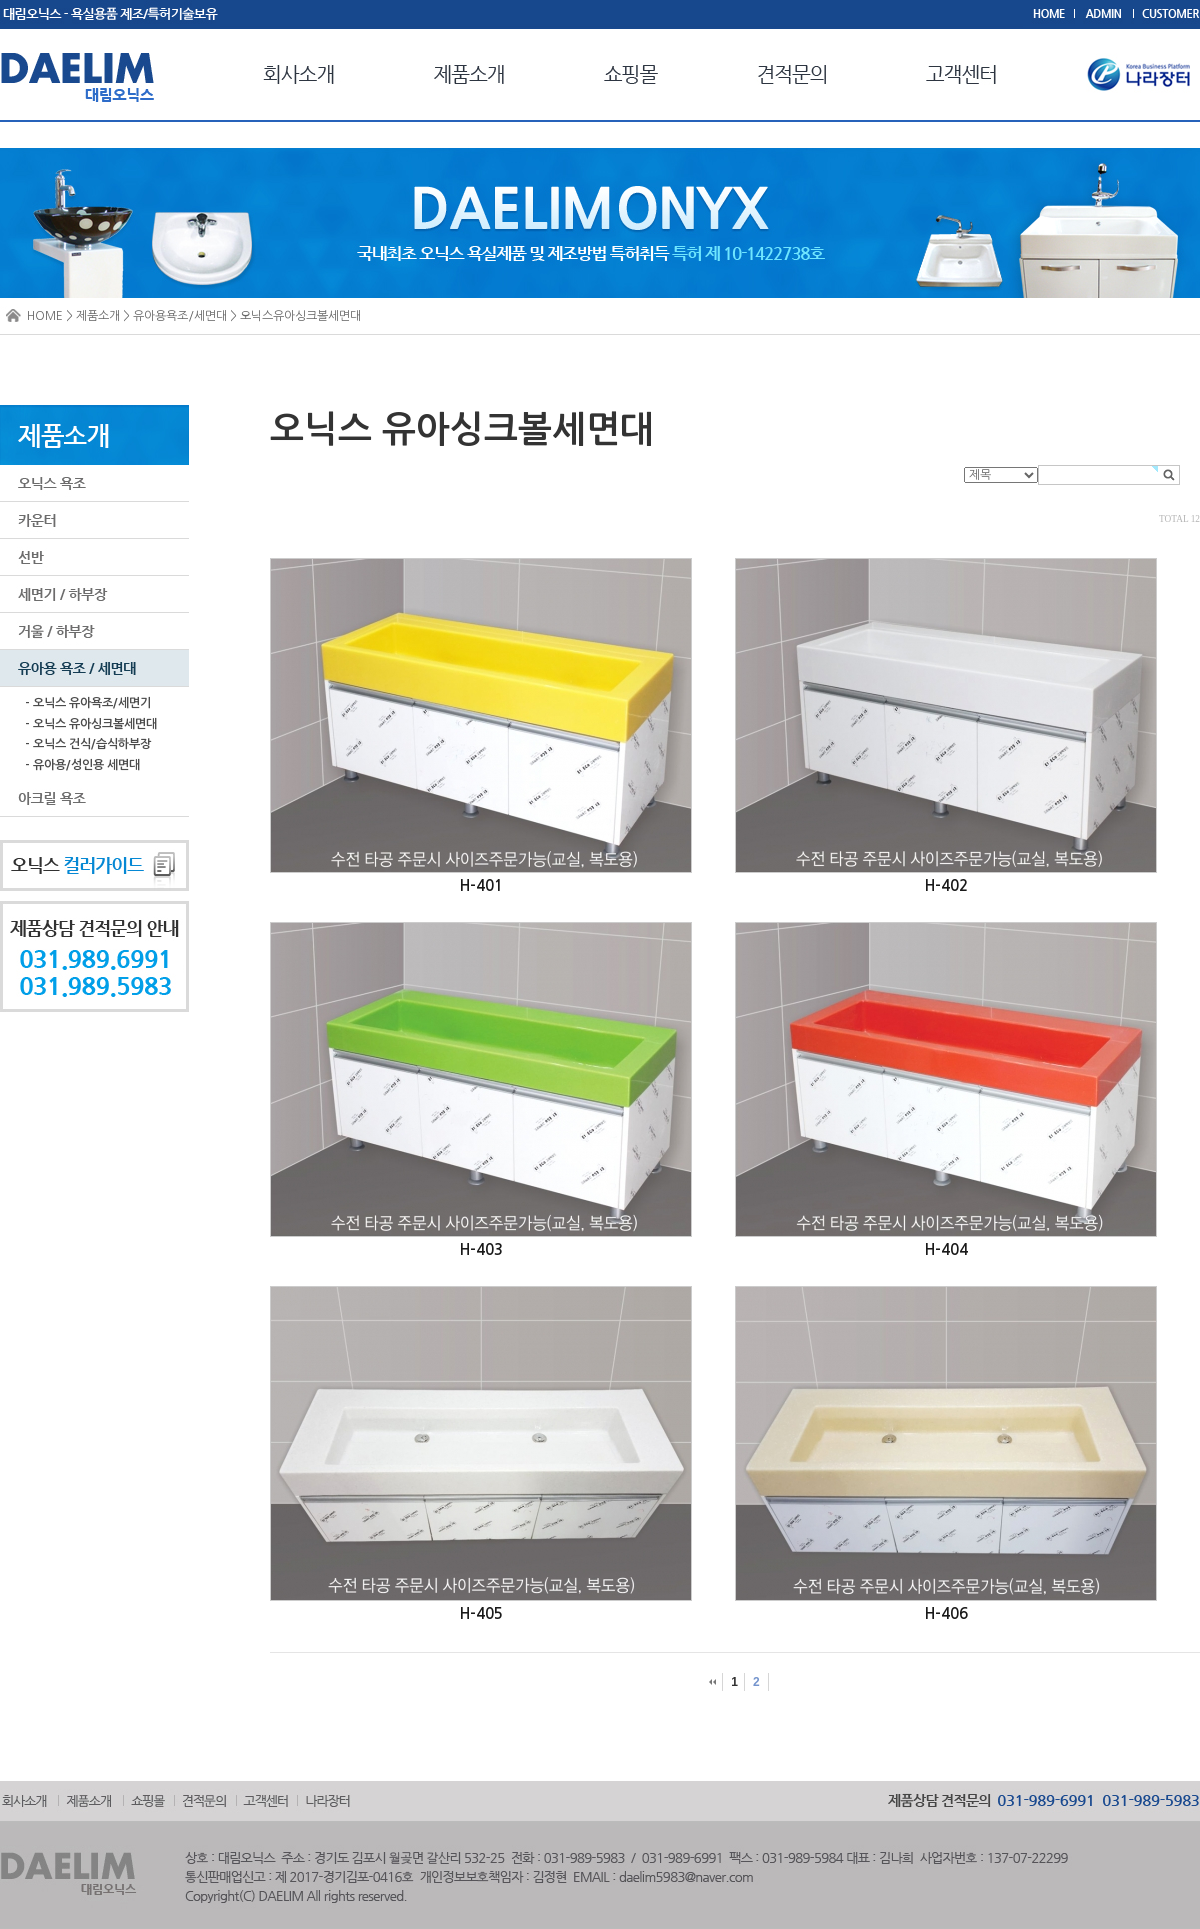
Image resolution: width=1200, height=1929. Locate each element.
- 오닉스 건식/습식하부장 (88, 744)
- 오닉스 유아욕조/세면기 (88, 703)
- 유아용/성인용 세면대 (82, 765)
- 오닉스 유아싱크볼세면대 (91, 724)
